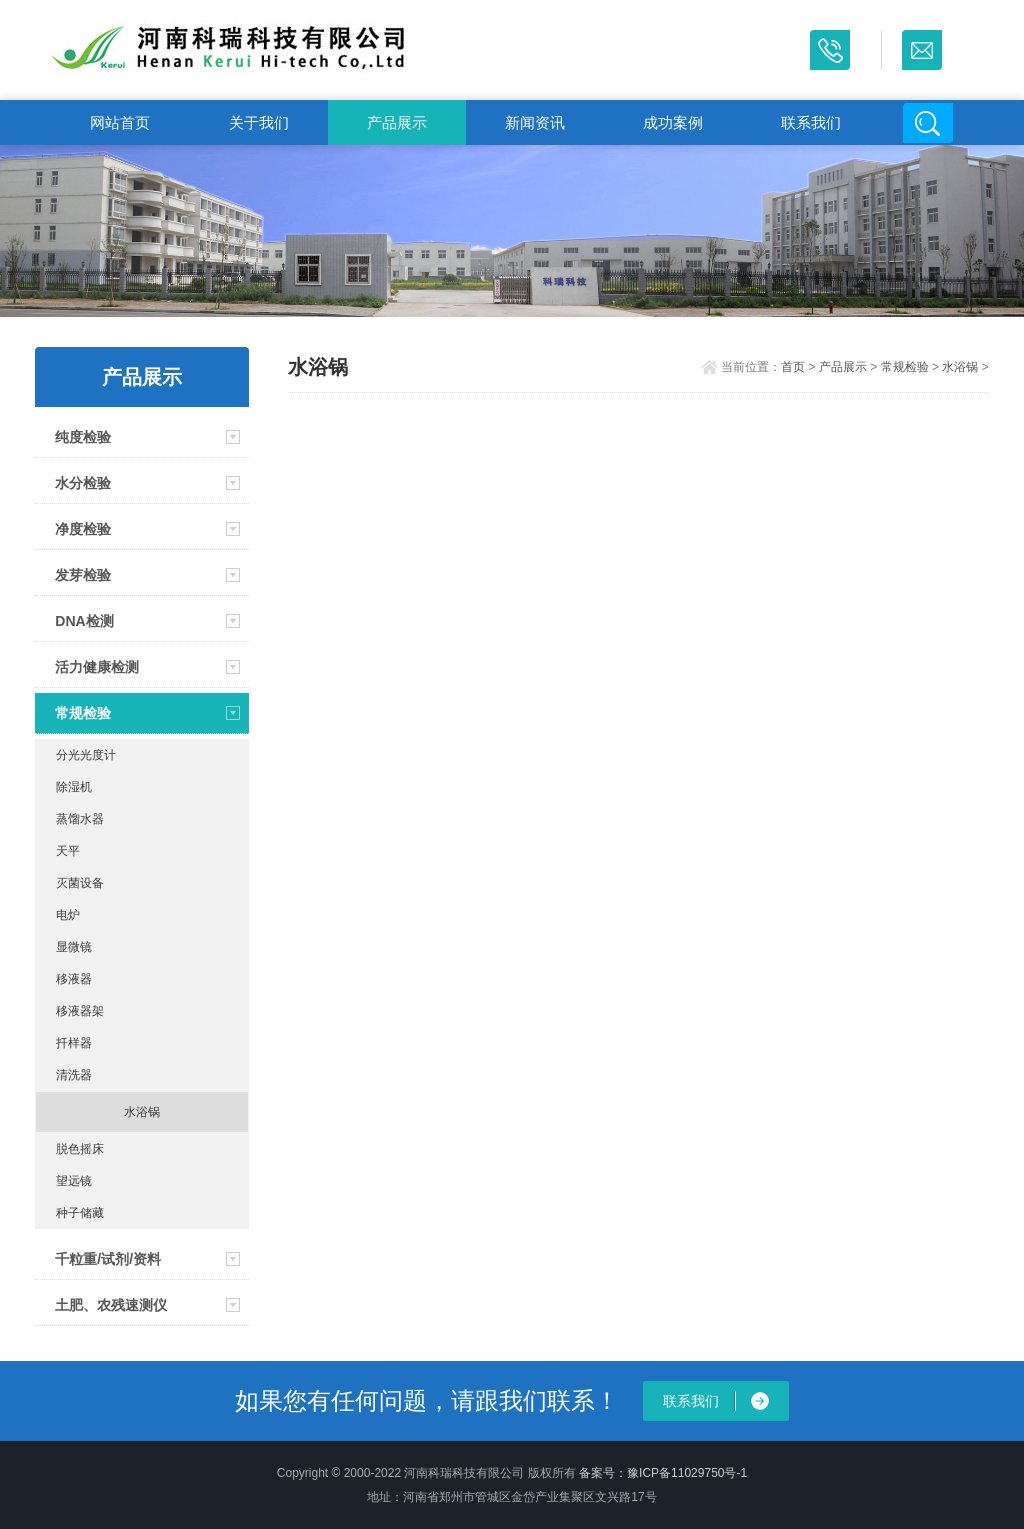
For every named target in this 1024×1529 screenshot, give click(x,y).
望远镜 (74, 1181)
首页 (793, 367)
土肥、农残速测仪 (111, 1305)
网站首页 (120, 122)
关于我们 (259, 122)
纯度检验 (83, 437)
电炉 (68, 915)
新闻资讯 (535, 122)
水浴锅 (142, 1112)
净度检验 (83, 529)
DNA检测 (84, 621)
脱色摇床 (80, 1149)
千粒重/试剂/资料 (108, 1259)
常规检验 (83, 713)
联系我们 (811, 122)
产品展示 (397, 122)
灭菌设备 (80, 883)
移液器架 (80, 1011)
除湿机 (74, 787)
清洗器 (74, 1075)
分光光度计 (86, 755)
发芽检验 (83, 575)
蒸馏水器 (80, 819)
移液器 (74, 979)
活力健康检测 (97, 667)
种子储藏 (80, 1213)
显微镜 (74, 947)
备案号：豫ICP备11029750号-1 (663, 1473)
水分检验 (83, 483)
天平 (68, 851)
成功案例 (673, 122)
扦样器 (74, 1043)
